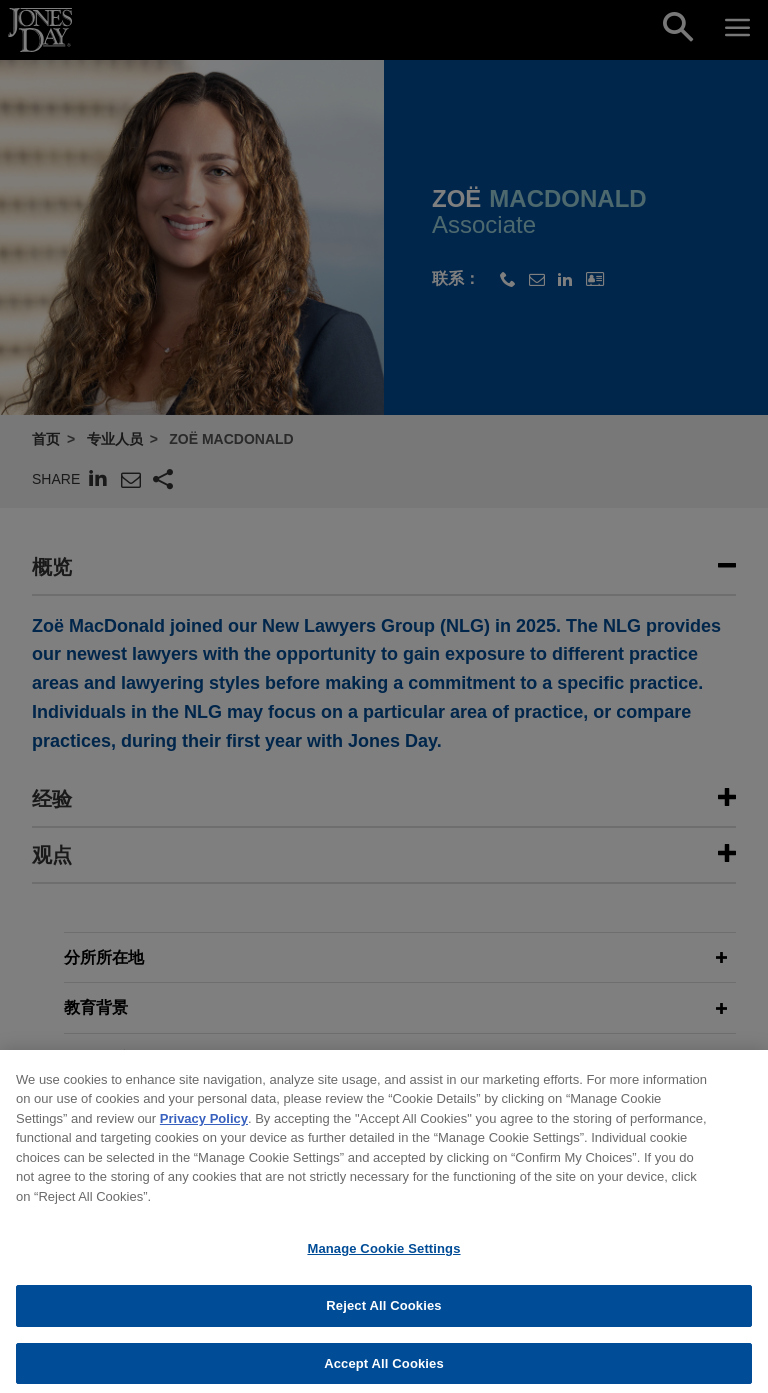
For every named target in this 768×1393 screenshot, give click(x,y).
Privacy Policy (204, 1127)
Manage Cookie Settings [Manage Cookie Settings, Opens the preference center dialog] (383, 1258)
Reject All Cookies (383, 1315)
